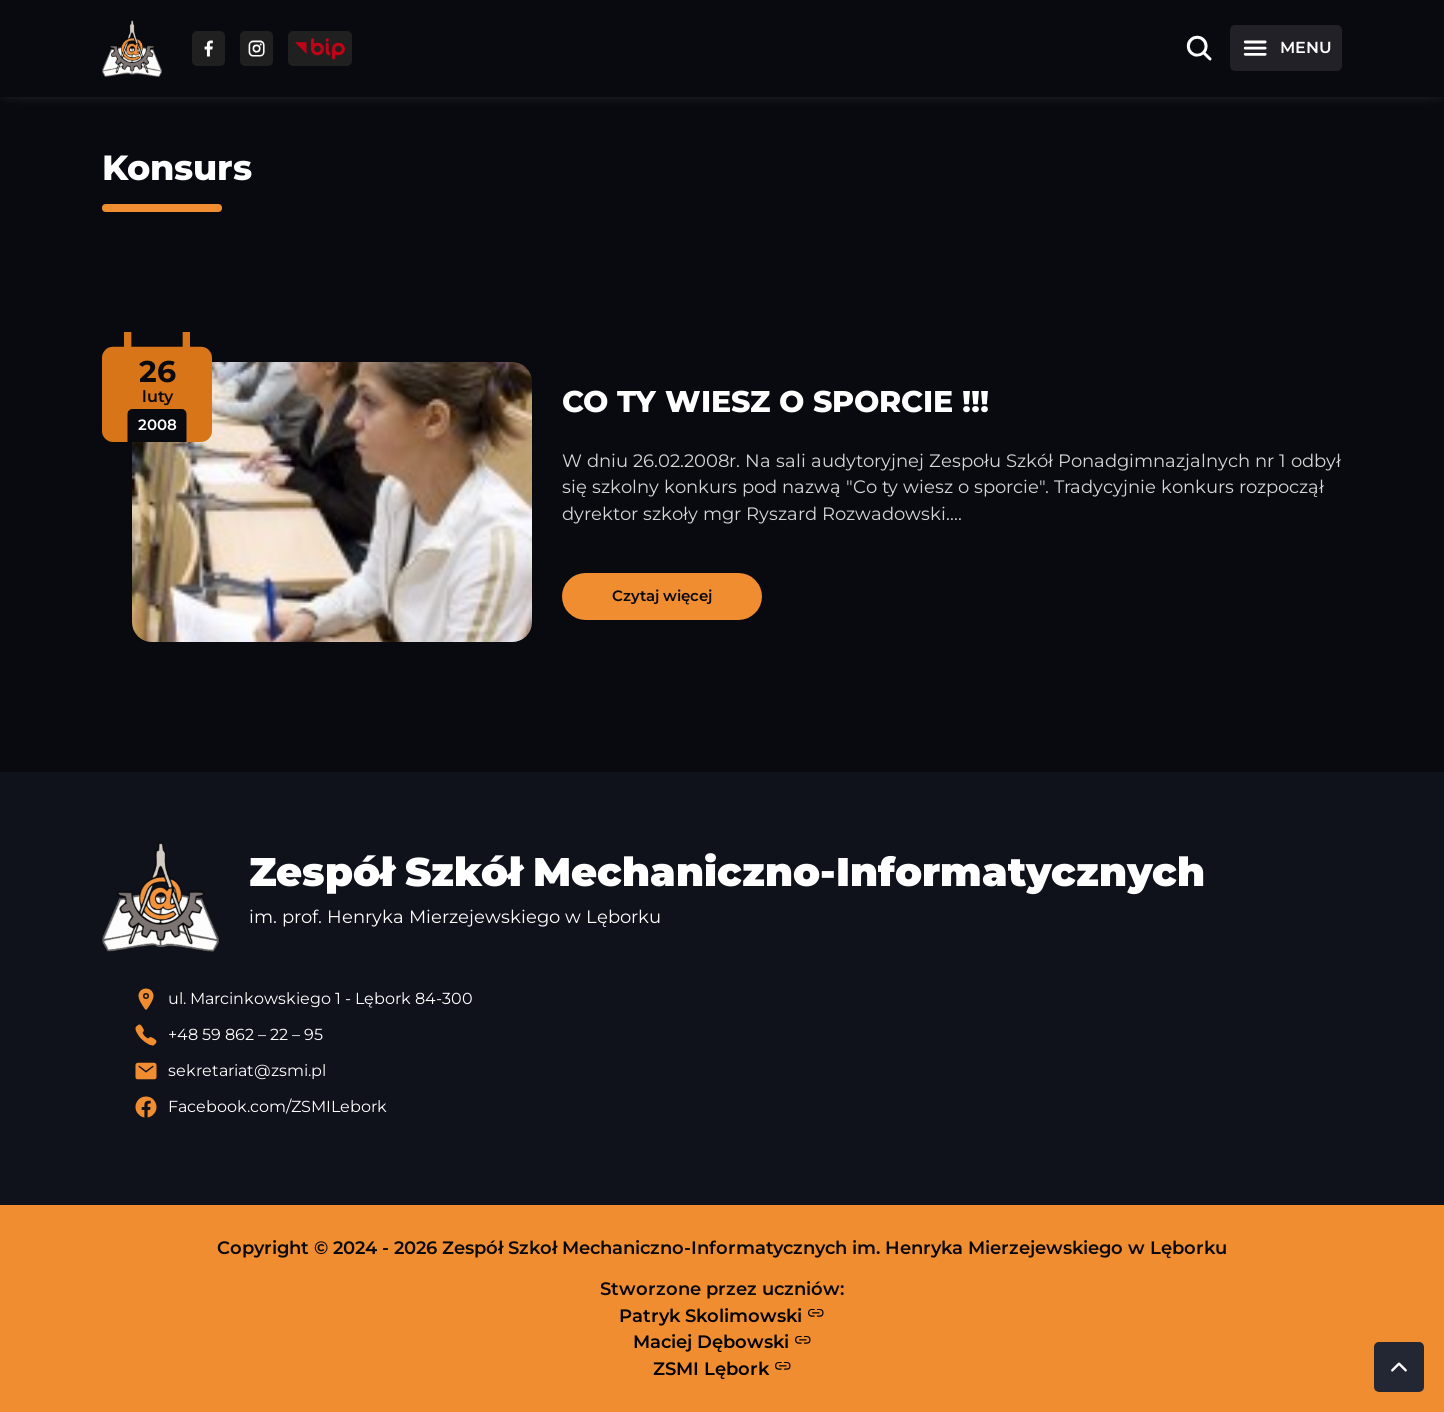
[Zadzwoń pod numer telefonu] (738, 1035)
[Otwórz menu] (1286, 48)
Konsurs (177, 167)
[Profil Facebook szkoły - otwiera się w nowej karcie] (738, 1107)
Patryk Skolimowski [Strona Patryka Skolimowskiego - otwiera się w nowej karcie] (722, 1315)
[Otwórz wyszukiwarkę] (1199, 48)
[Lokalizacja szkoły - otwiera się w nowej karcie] (738, 999)
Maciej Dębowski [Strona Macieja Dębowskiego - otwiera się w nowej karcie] (722, 1342)
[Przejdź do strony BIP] (320, 48)
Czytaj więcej (662, 595)
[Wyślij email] (738, 1071)
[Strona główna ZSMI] (132, 48)
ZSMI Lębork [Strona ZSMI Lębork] (722, 1368)
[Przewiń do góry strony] (1399, 1367)
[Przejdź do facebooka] (208, 48)
